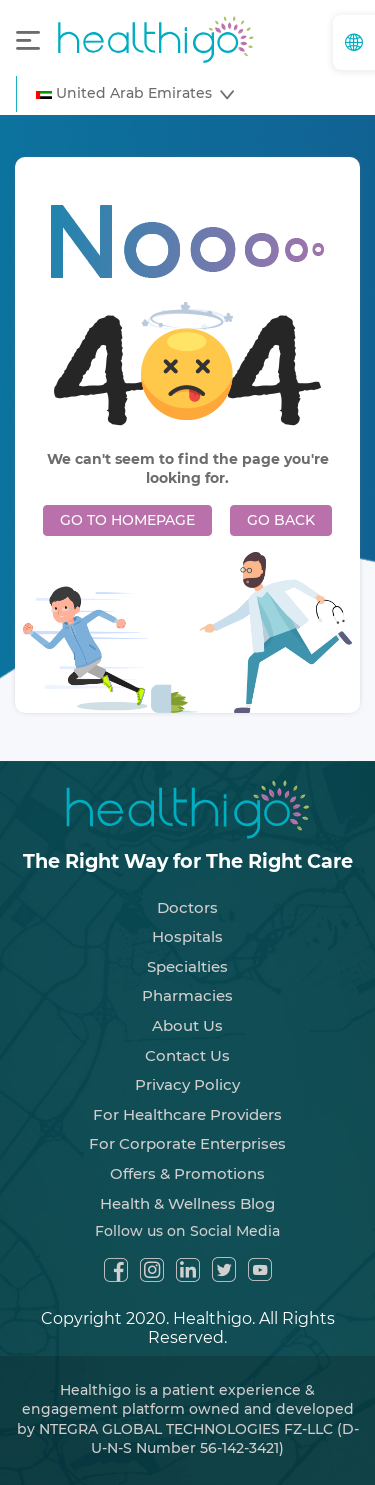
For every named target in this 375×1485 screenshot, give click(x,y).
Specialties (187, 966)
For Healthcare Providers (187, 1114)
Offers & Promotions (187, 1173)
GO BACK (281, 520)
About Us (187, 1025)
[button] (135, 94)
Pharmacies (187, 995)
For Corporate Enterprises (187, 1143)
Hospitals (187, 936)
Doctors (187, 907)
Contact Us (187, 1055)
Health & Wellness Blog (187, 1203)
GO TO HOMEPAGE (127, 520)
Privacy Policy (187, 1084)
